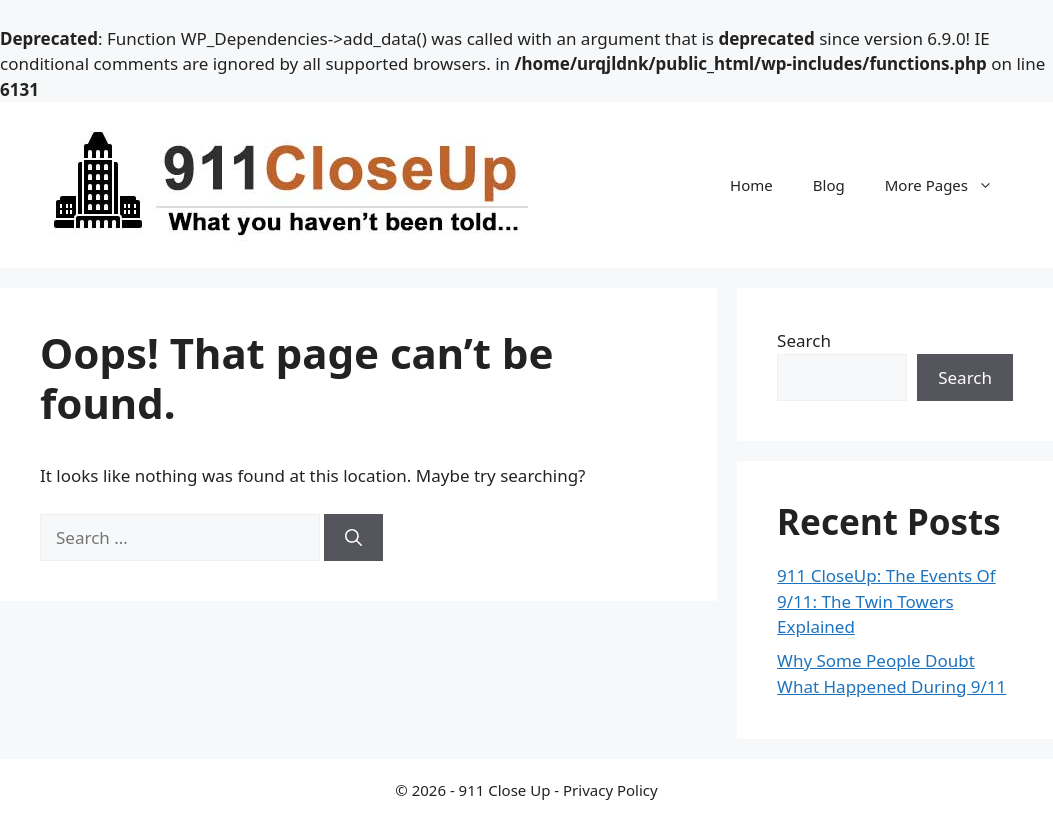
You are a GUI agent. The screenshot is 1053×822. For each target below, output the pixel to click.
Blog (829, 185)
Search (804, 340)
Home (751, 185)
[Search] (353, 538)
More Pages (949, 185)
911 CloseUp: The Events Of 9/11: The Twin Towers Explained (886, 601)
